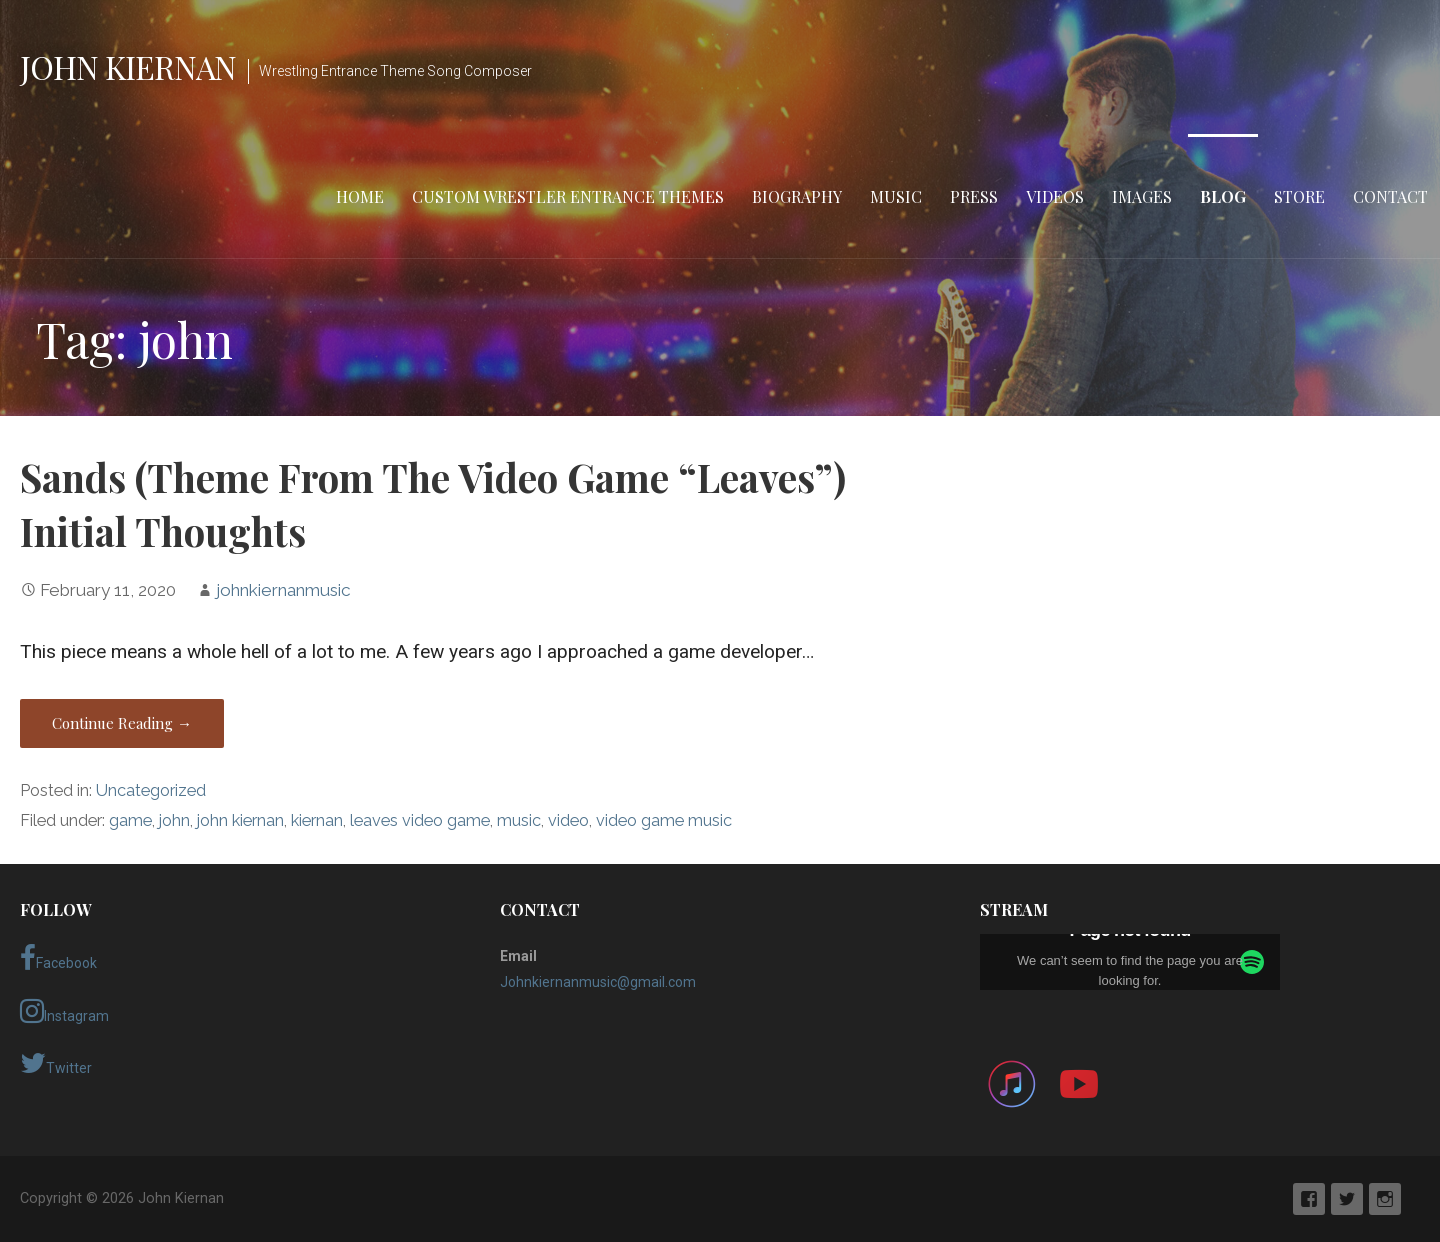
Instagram (64, 1011)
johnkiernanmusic (283, 590)
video (568, 820)
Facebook (58, 958)
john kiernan (240, 820)
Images (1142, 196)
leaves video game (420, 820)
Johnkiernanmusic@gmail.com (598, 982)
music (519, 820)
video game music (664, 820)
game (130, 820)
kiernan (317, 820)
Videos (1055, 196)
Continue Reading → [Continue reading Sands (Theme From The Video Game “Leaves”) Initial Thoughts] (122, 723)
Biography (797, 196)
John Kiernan (128, 66)
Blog (1223, 196)
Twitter (56, 1063)
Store (1299, 196)
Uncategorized (151, 790)
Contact (1390, 196)
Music (896, 196)
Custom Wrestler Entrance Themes (568, 196)
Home (360, 196)
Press (974, 196)
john (174, 820)
